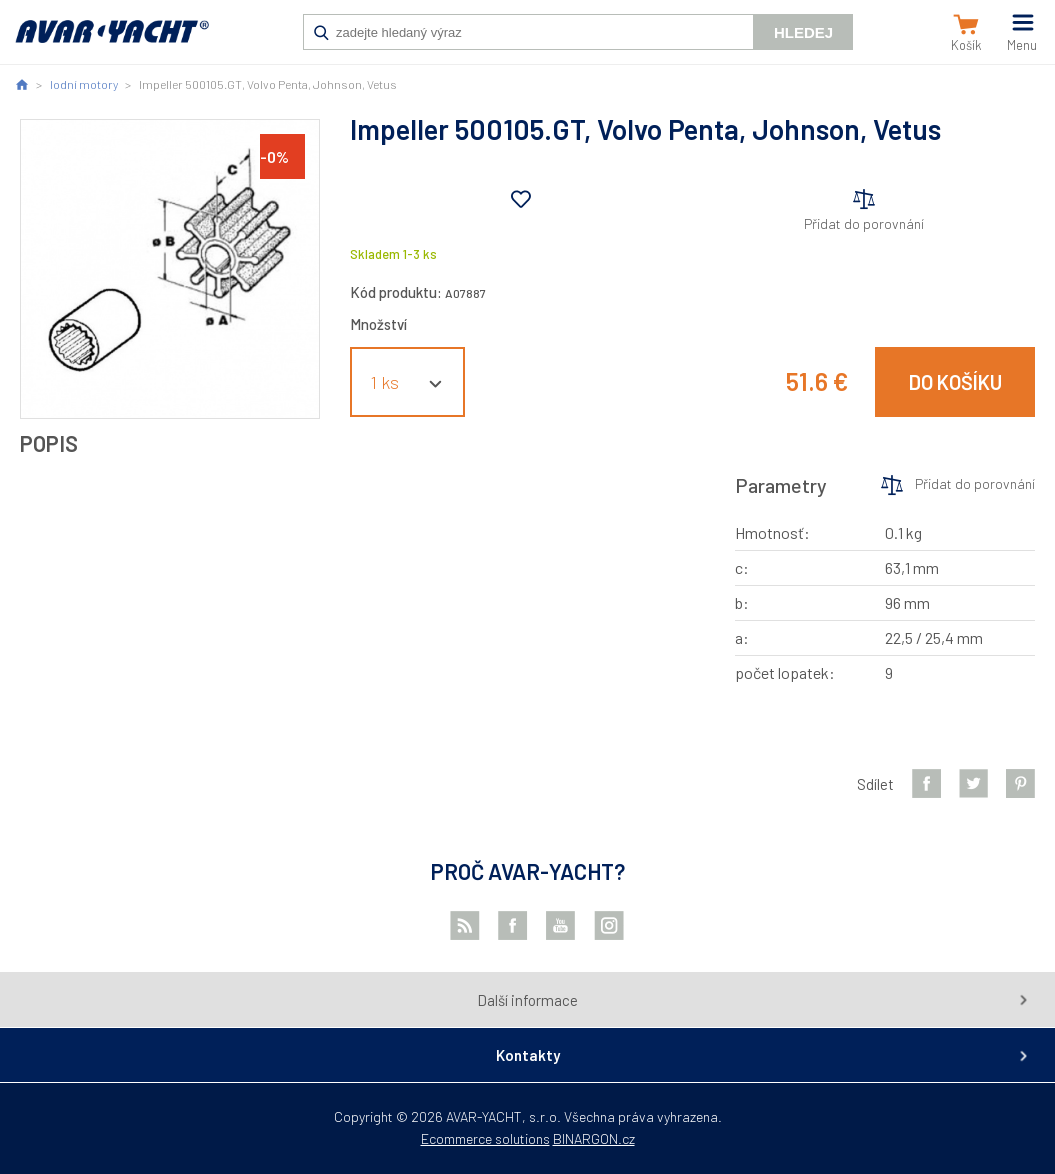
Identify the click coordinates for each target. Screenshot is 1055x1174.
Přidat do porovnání (864, 223)
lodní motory (84, 84)
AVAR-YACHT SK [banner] (112, 42)
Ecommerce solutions (485, 1138)
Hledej (803, 32)
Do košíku (955, 382)
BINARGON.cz (594, 1138)
